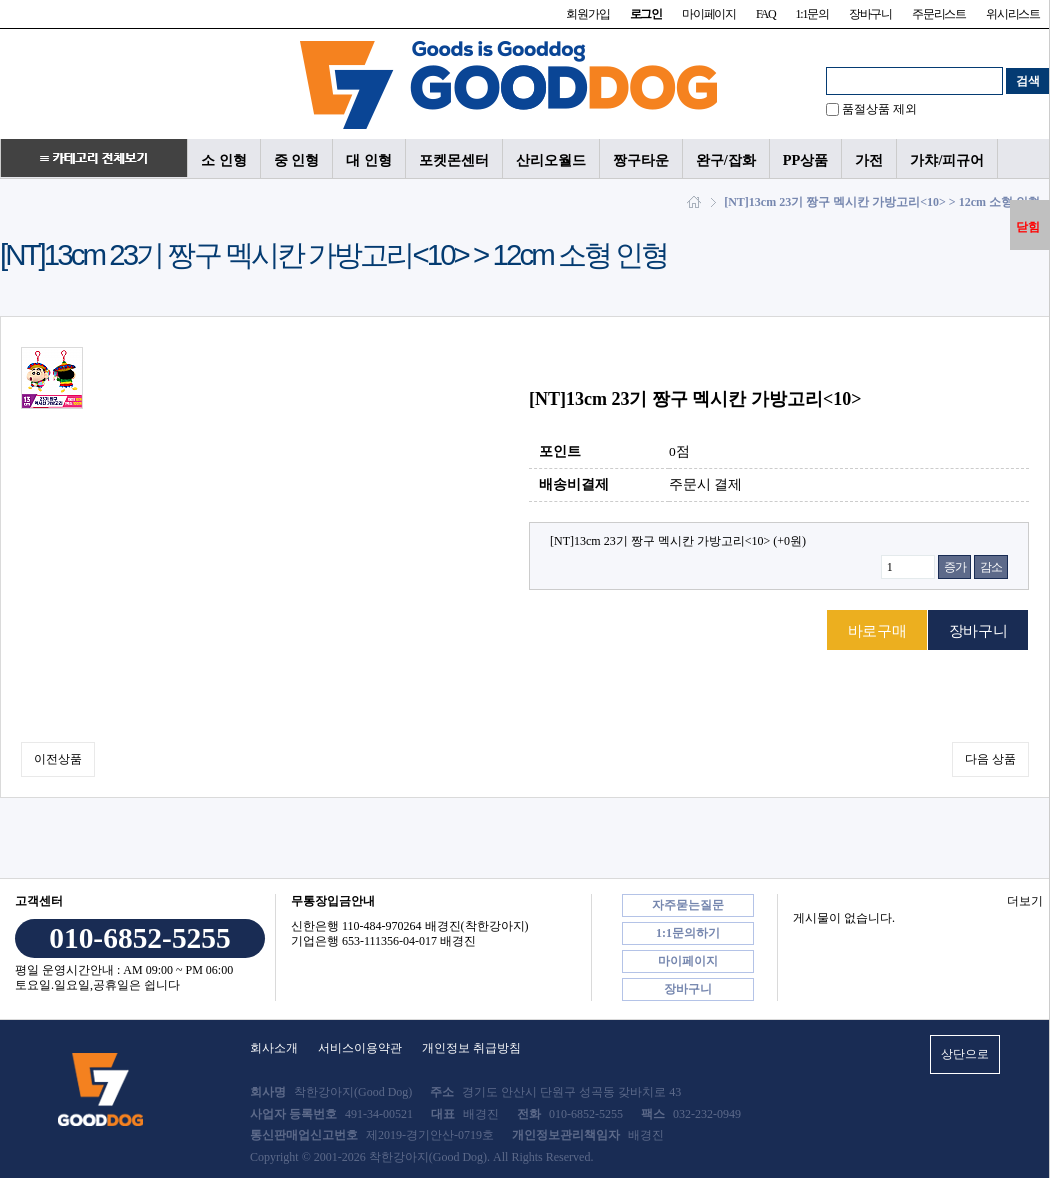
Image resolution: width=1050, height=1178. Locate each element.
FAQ (766, 14)
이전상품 (58, 759)
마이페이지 (709, 14)
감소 (991, 567)
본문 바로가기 (0, 0)
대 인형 (369, 160)
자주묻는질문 (688, 905)
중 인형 (297, 160)
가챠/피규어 (947, 160)
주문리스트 (939, 14)
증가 (955, 567)
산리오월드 (551, 160)
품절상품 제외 (879, 109)
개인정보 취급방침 (471, 1048)
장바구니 (870, 14)
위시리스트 (1013, 14)
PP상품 (806, 160)
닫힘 (1028, 227)
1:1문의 (811, 14)
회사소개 (274, 1048)
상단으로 (965, 1054)
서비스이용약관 (360, 1048)
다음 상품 (990, 759)
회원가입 (587, 14)
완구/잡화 (726, 160)
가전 (869, 160)
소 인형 (224, 160)
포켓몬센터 (454, 160)
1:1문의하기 (688, 933)
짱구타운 (641, 160)
